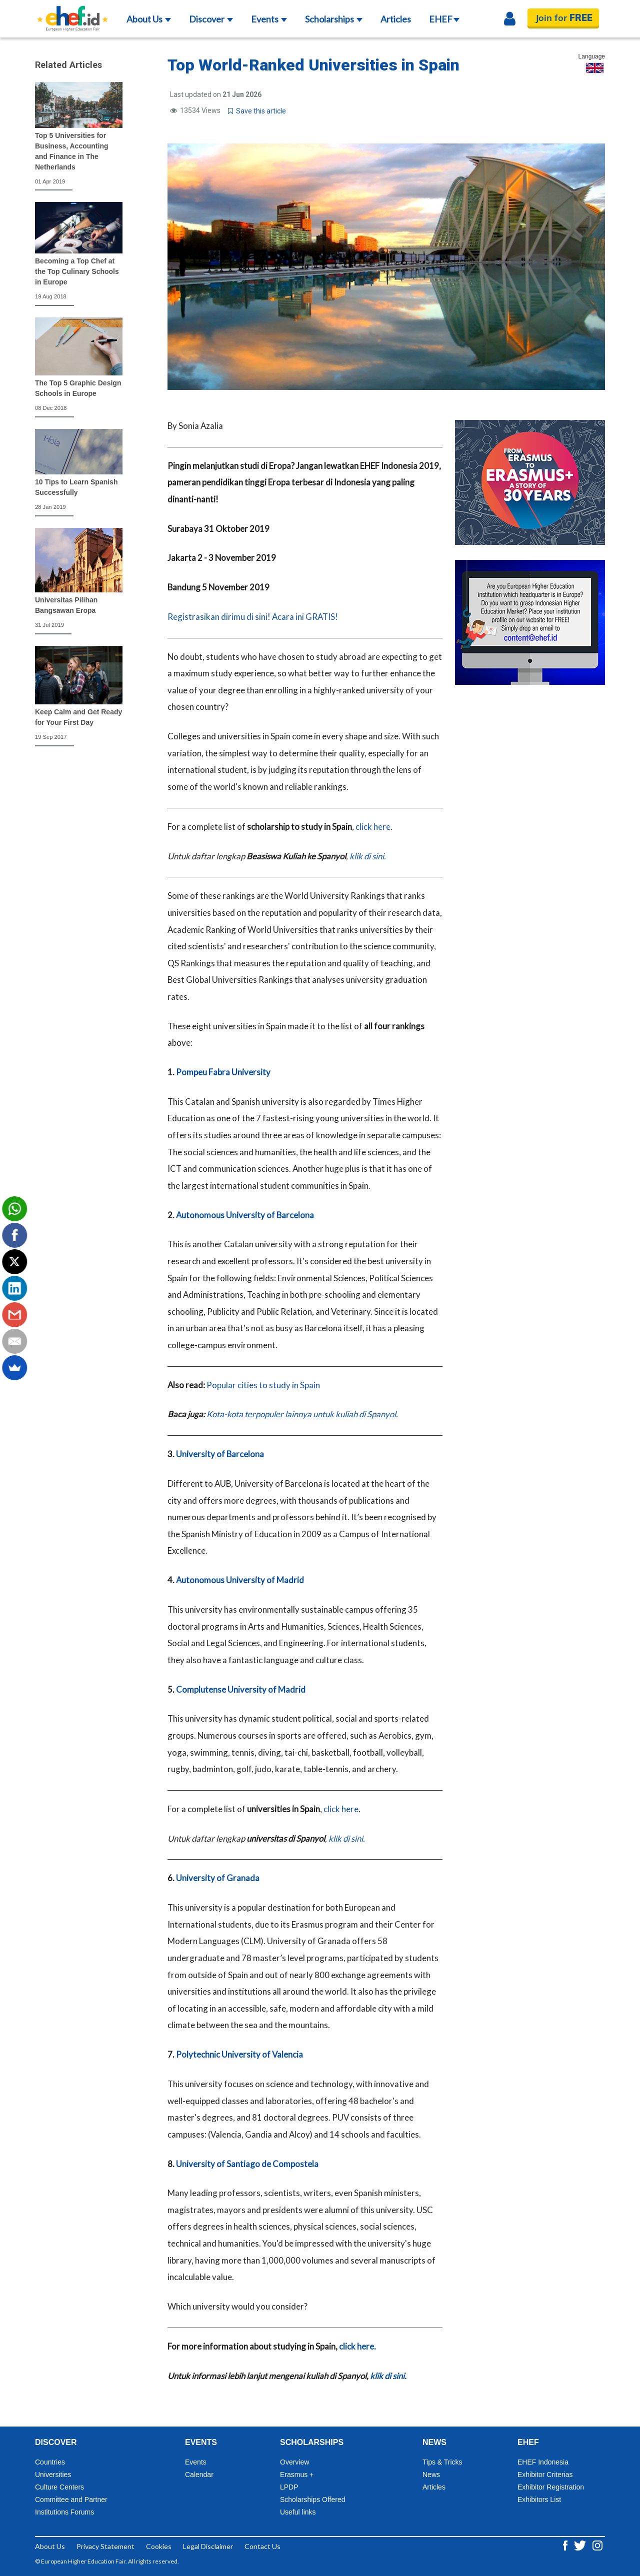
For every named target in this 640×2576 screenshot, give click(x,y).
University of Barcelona (220, 1454)
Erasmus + (297, 2475)
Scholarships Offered (312, 2500)
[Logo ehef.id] (73, 12)
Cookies (159, 2546)
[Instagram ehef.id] (597, 2544)
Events (269, 18)
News (431, 2475)
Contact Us (262, 2546)
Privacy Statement (105, 2546)
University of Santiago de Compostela (247, 2164)
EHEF (444, 18)
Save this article (257, 111)
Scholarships (333, 18)
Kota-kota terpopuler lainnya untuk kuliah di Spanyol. (302, 1414)
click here (373, 826)
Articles (395, 18)
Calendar (199, 2475)
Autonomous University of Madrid (240, 1580)
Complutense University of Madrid (241, 1689)
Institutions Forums (64, 2512)
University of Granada (218, 1878)
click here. (357, 2346)
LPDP (289, 2487)
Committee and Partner (71, 2500)
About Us (148, 18)
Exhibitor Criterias (545, 2475)
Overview (294, 2462)
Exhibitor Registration (551, 2487)
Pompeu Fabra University (223, 1072)
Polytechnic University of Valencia (239, 2054)
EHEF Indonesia (543, 2462)
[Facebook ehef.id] (566, 2544)
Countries (50, 2462)
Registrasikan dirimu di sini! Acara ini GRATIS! (253, 616)
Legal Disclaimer (208, 2546)
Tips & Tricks (442, 2462)
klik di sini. (368, 856)
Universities (53, 2475)
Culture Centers (59, 2487)
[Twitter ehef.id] (581, 2544)
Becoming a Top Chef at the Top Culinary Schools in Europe (77, 271)
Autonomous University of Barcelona (245, 1215)
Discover (211, 18)
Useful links (298, 2512)
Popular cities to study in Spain (263, 1385)
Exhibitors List (539, 2500)
